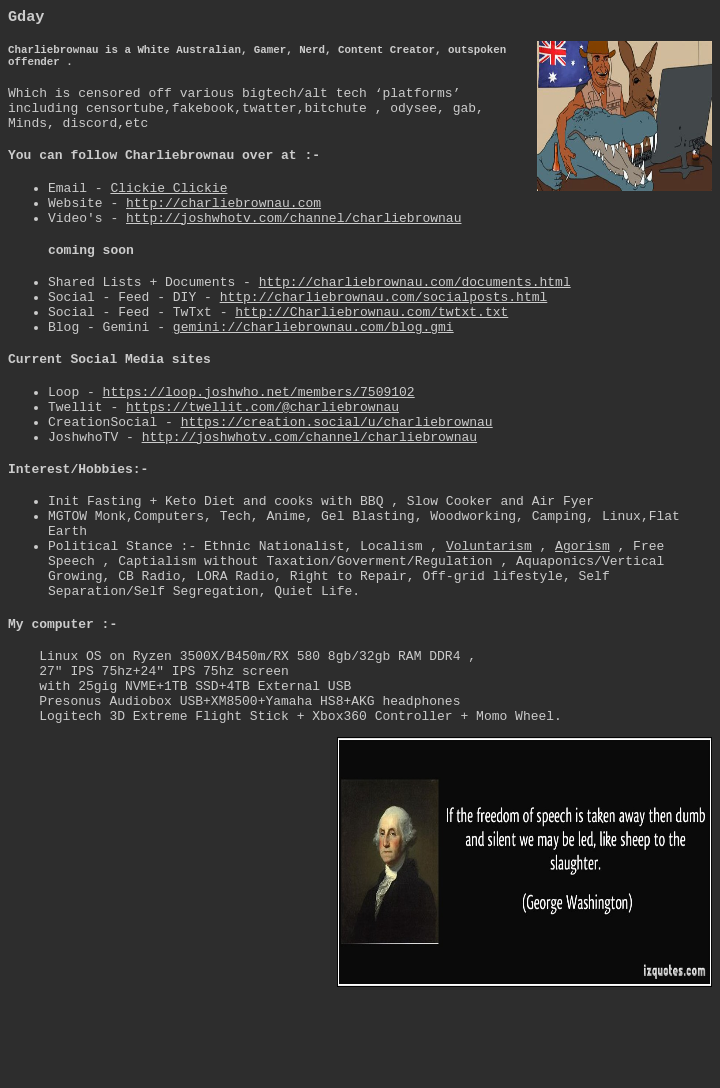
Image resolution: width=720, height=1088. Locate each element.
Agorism (582, 619)
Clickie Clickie (168, 210)
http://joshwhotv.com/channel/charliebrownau (293, 246)
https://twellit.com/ (262, 459)
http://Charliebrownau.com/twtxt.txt (371, 352)
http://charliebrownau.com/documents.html (415, 316)
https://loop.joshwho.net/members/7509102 (259, 441)
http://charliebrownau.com (223, 228)
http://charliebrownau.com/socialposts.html (384, 334)
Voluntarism (489, 619)
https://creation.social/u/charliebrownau (337, 477)
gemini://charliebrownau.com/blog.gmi (313, 370)
